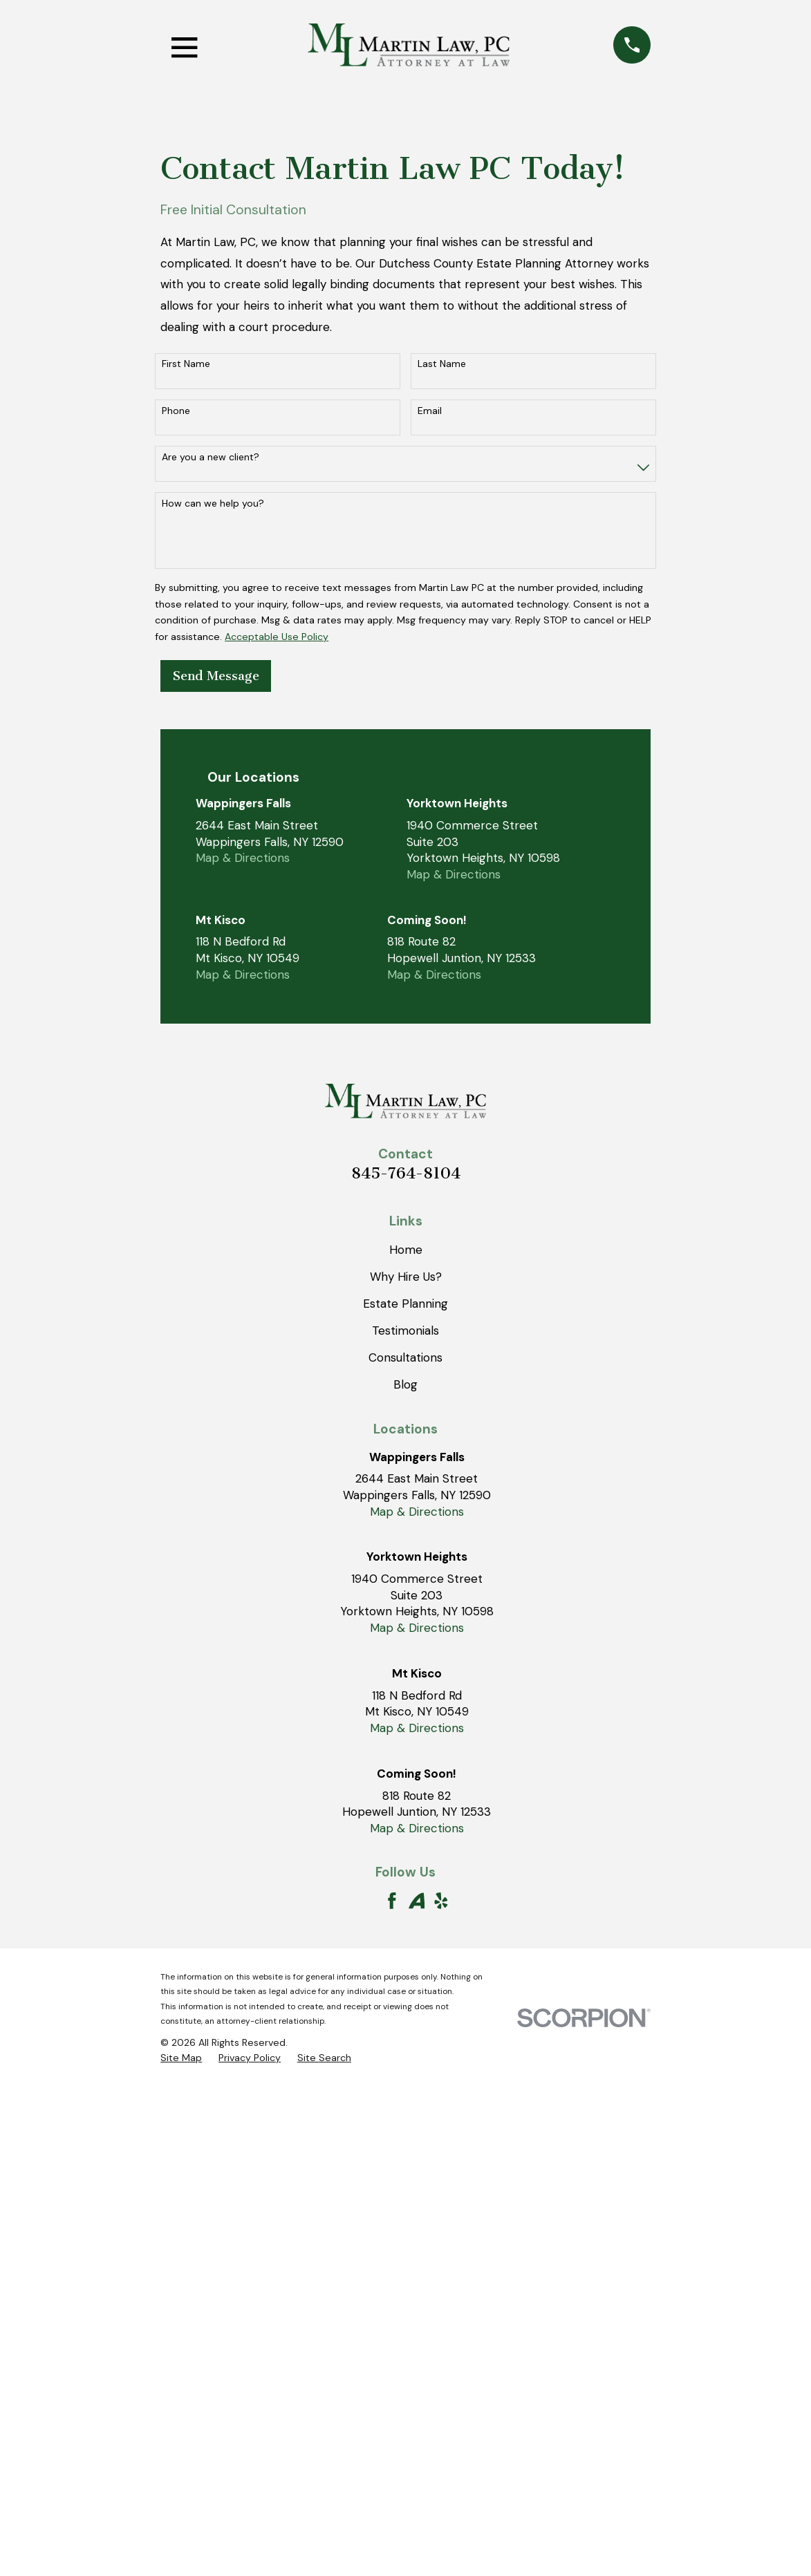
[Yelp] (441, 1900)
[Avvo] (417, 1900)
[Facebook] (392, 1900)
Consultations (405, 1357)
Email (430, 411)
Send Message (216, 676)
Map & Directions (243, 857)
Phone (176, 411)
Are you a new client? (210, 457)
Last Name (442, 364)
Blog (405, 1384)
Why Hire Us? (406, 1276)
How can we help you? (213, 503)
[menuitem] (181, 2058)
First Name (186, 364)
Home (405, 1249)
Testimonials (405, 1330)
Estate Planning (405, 1303)
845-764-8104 (405, 1173)
